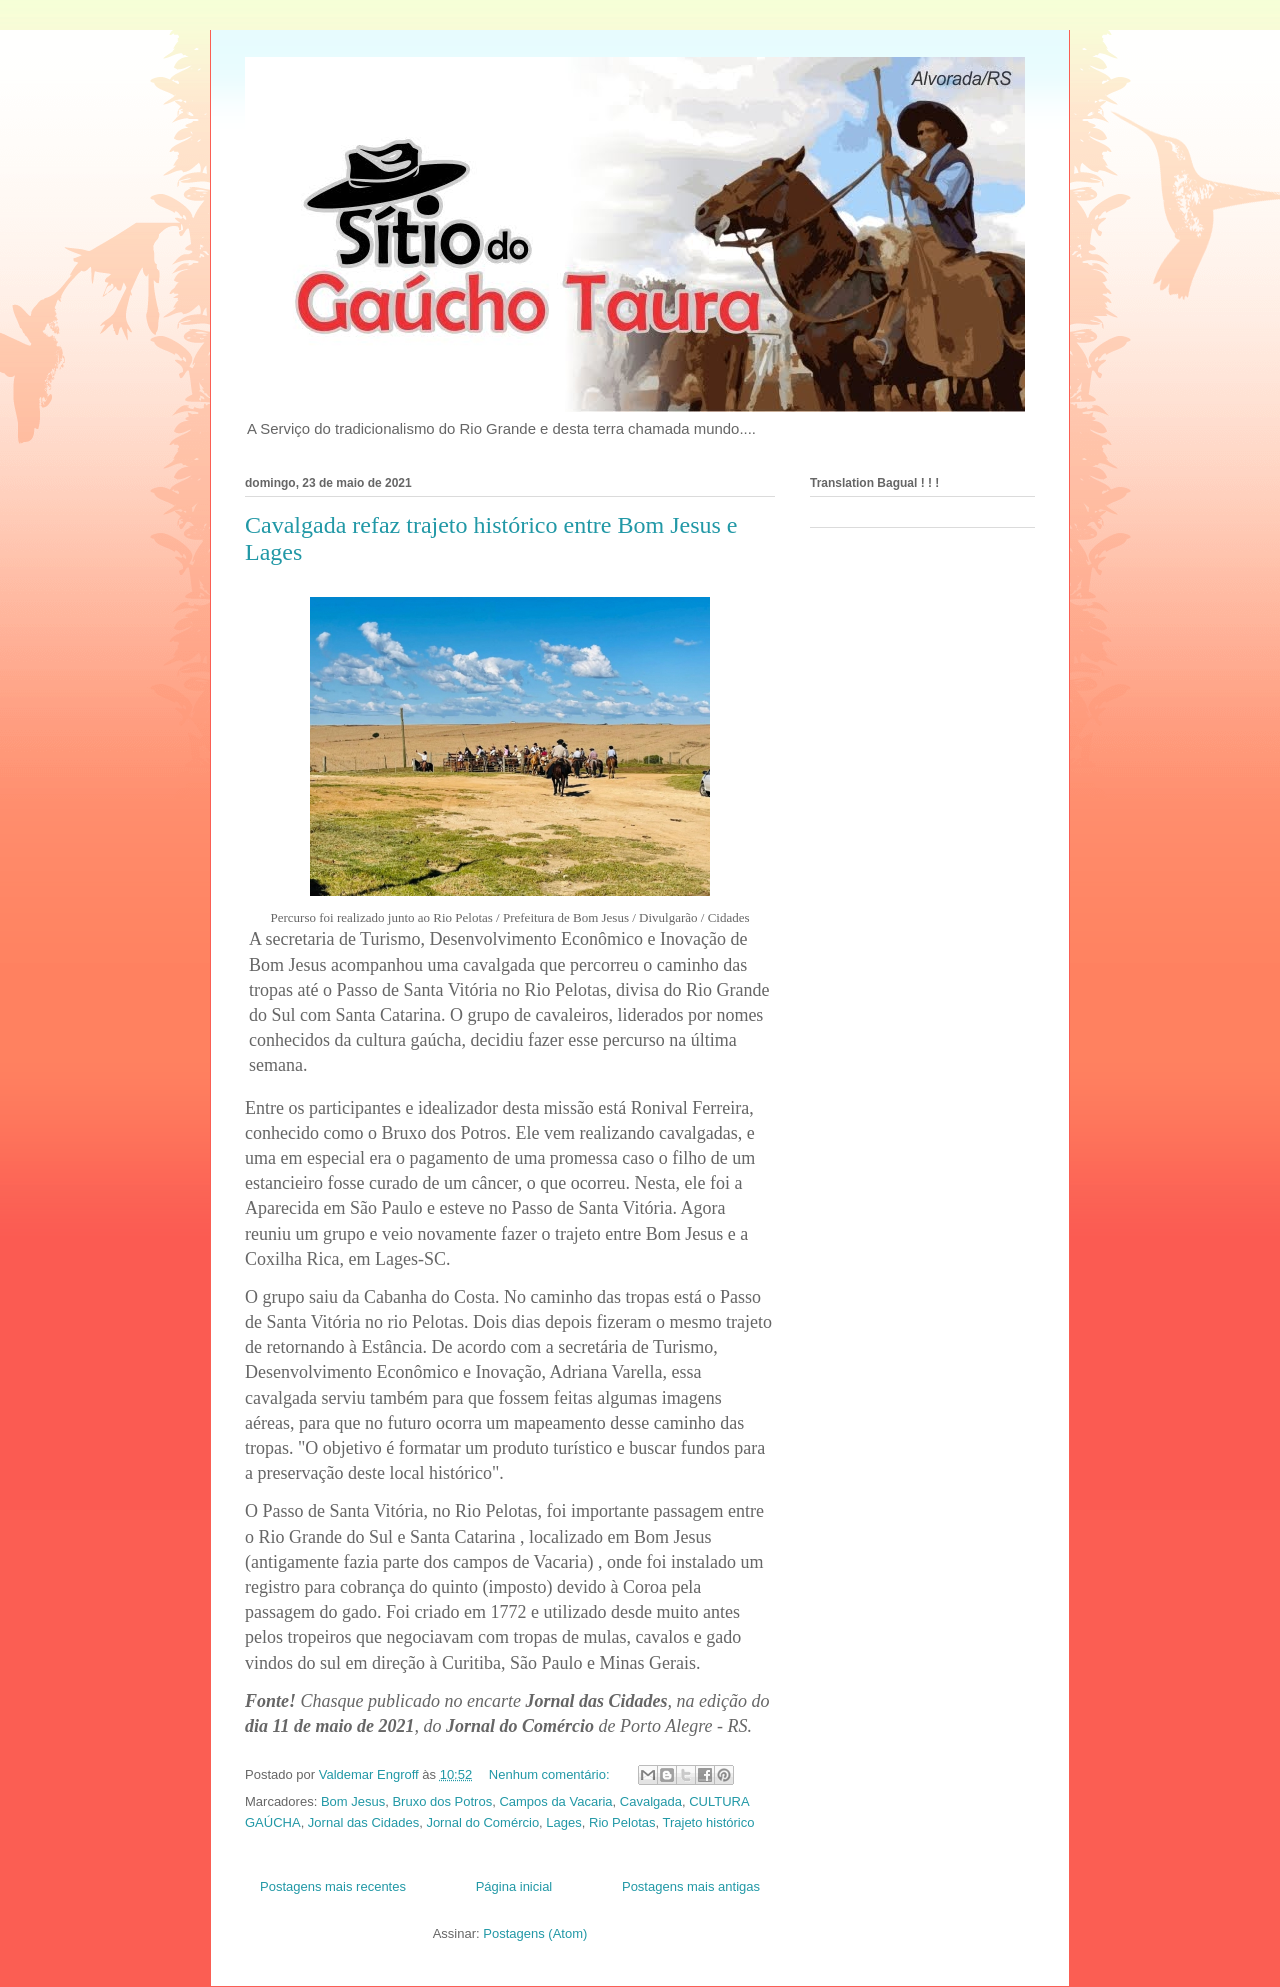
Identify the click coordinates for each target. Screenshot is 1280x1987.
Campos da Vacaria (555, 1801)
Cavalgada (651, 1801)
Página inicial (514, 1886)
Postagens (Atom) (535, 1933)
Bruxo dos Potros (442, 1801)
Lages (563, 1822)
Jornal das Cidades (363, 1822)
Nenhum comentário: (551, 1774)
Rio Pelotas (622, 1822)
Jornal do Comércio (482, 1822)
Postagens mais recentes (333, 1886)
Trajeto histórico (708, 1822)
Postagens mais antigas (691, 1886)
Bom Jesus (353, 1801)
